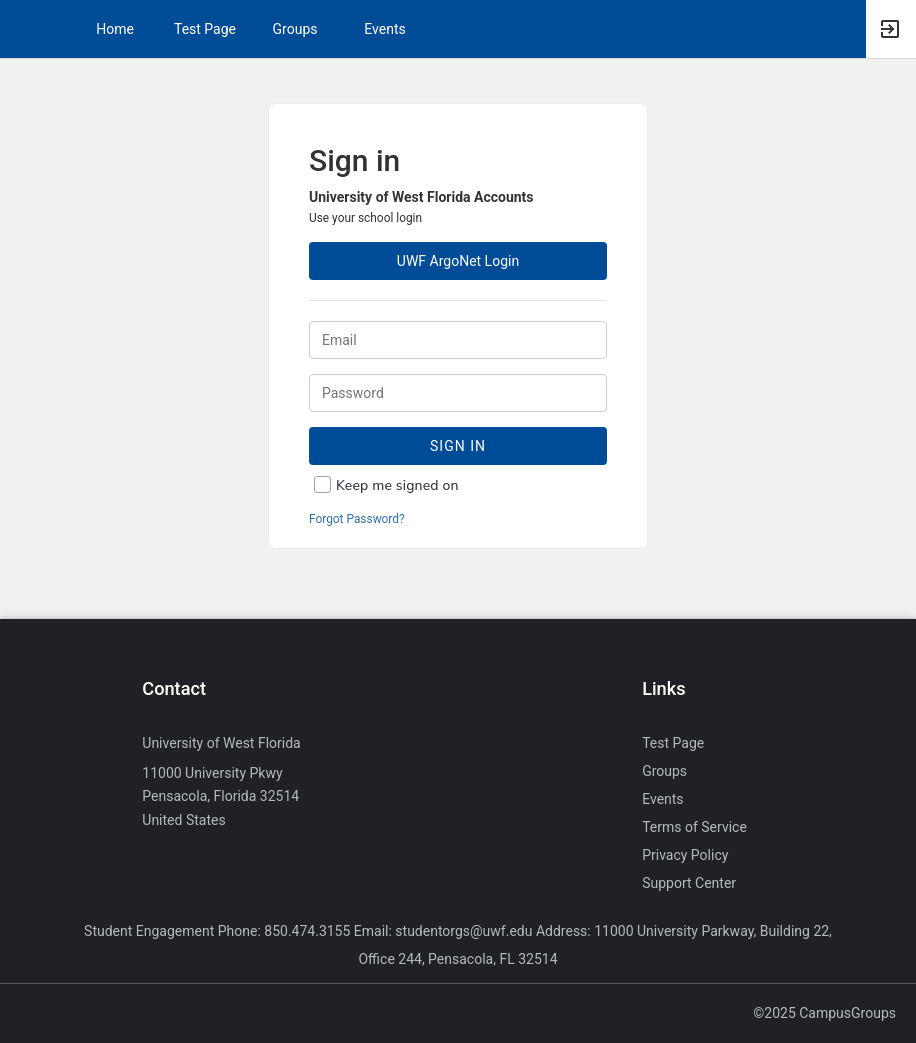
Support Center (689, 883)
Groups (295, 29)
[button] (25, 29)
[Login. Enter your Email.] (458, 340)
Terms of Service (694, 827)
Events (384, 29)
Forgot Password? (357, 519)
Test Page (205, 29)
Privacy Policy (685, 855)
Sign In (458, 446)
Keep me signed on (397, 485)
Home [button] (115, 29)
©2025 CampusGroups (824, 1013)
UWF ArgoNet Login (458, 261)
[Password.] (458, 393)
